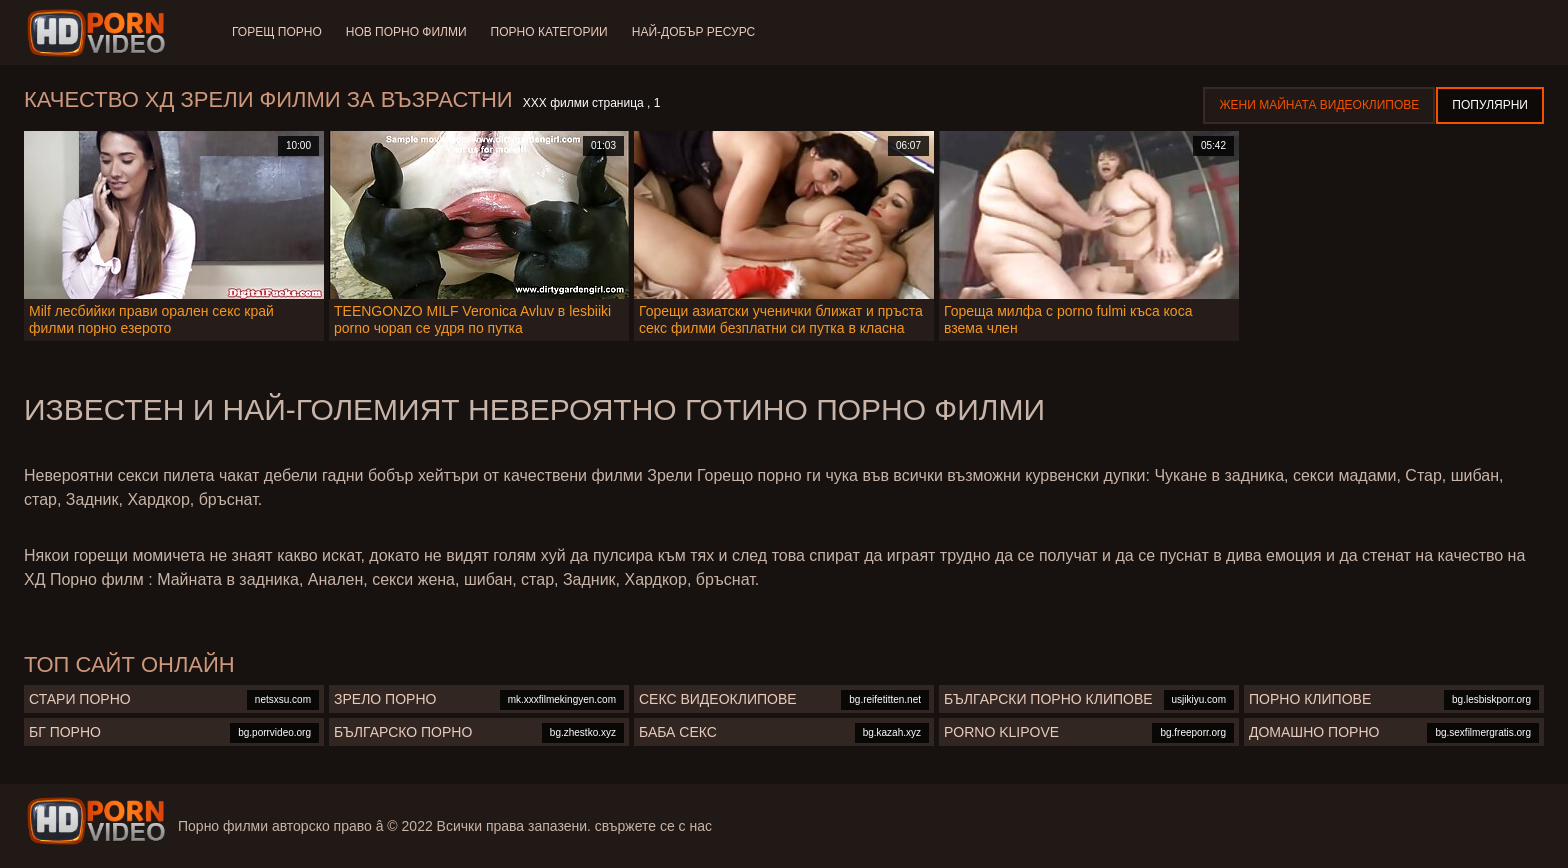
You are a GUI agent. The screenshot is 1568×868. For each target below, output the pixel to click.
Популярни (1490, 105)
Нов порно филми (406, 32)
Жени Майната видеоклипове (1319, 105)
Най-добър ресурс (694, 32)
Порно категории (549, 32)
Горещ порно (277, 32)
